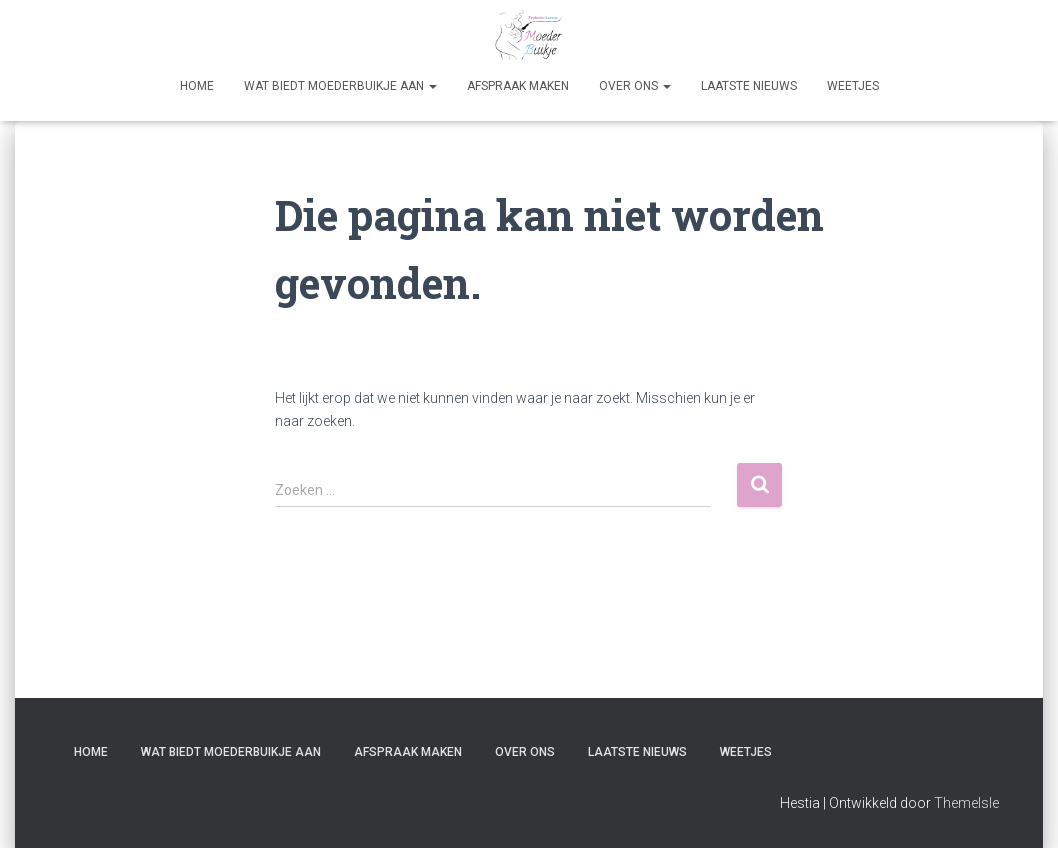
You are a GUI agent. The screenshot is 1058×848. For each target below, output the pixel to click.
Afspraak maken (518, 86)
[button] (432, 86)
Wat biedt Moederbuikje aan (340, 86)
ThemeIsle (966, 803)
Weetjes (853, 86)
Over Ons (635, 86)
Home (197, 86)
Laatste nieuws (749, 86)
